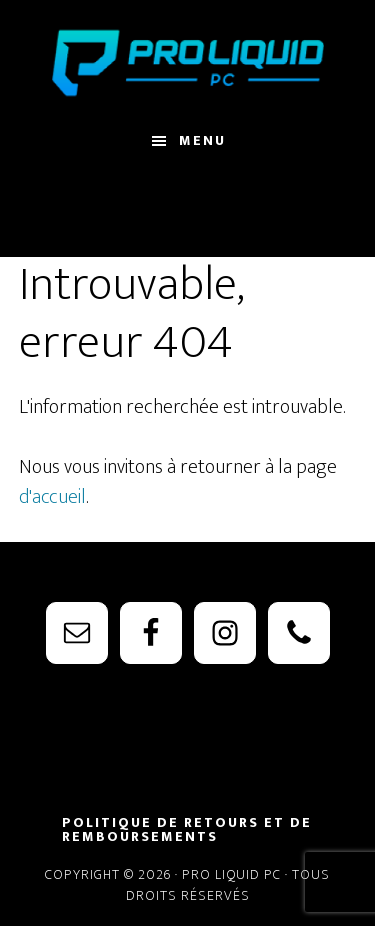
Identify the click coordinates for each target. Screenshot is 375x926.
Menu (202, 140)
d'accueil (52, 497)
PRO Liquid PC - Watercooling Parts (188, 63)
